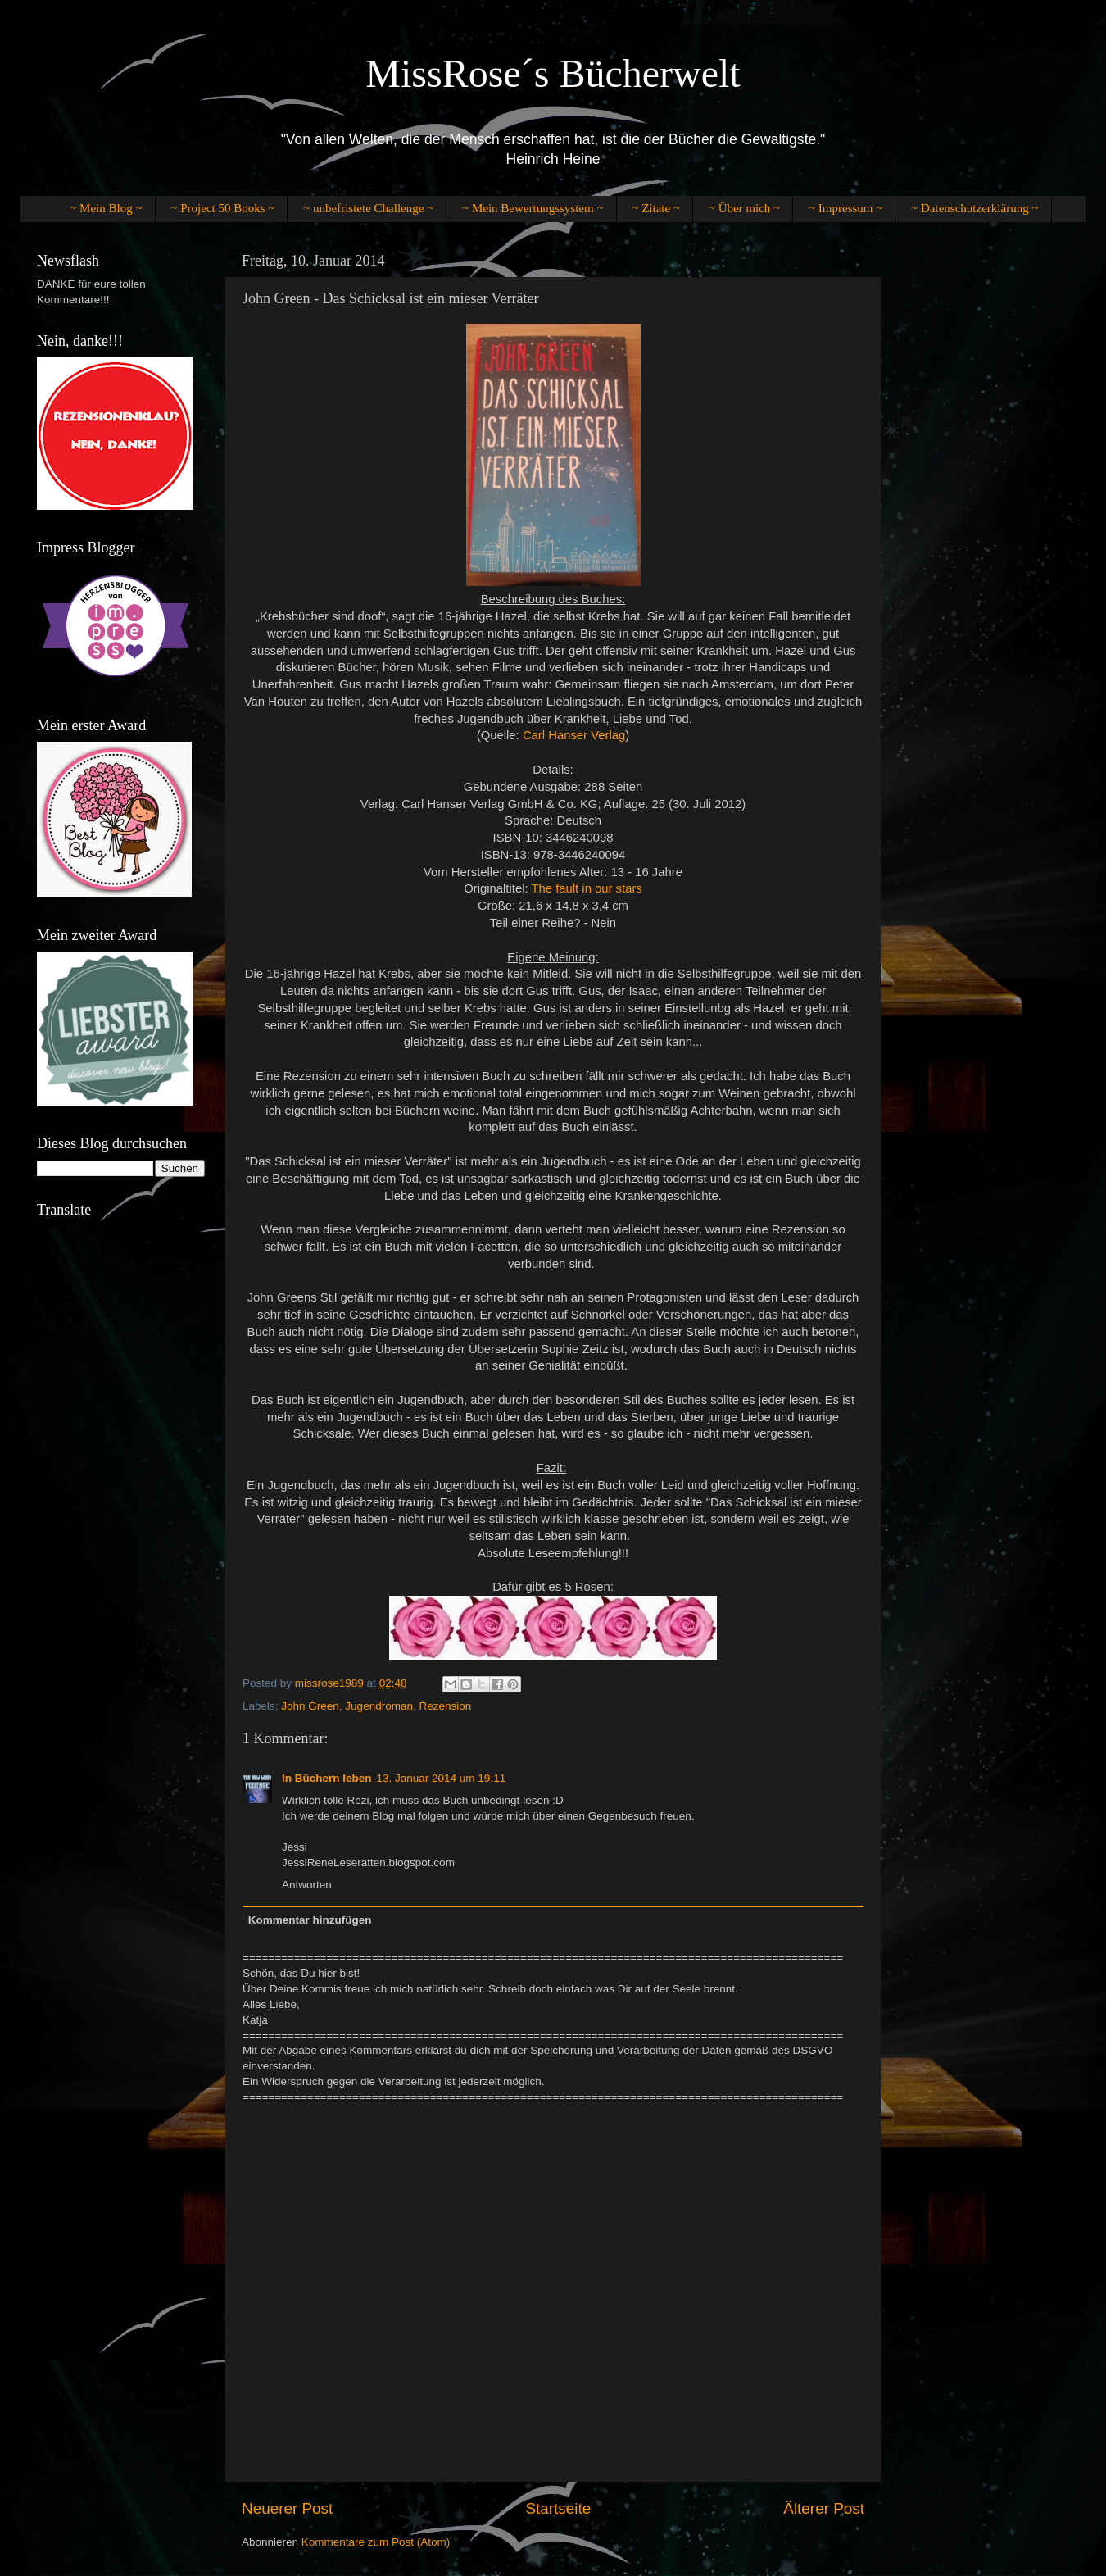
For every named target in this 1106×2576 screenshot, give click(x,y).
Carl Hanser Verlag (574, 735)
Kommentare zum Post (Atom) (376, 2542)
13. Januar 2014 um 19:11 (441, 1778)
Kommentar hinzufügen (310, 1920)
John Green (310, 1706)
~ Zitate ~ (656, 208)
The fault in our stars (586, 888)
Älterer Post (823, 2508)
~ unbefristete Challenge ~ (368, 208)
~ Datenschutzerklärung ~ (974, 208)
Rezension (445, 1706)
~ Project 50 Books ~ (222, 208)
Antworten (307, 1885)
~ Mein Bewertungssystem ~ (532, 208)
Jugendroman (379, 1706)
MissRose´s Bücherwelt (552, 73)
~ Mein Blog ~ (106, 208)
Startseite (558, 2508)
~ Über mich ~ (744, 208)
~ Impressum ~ (845, 208)
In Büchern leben (327, 1778)
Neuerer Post (287, 2508)
